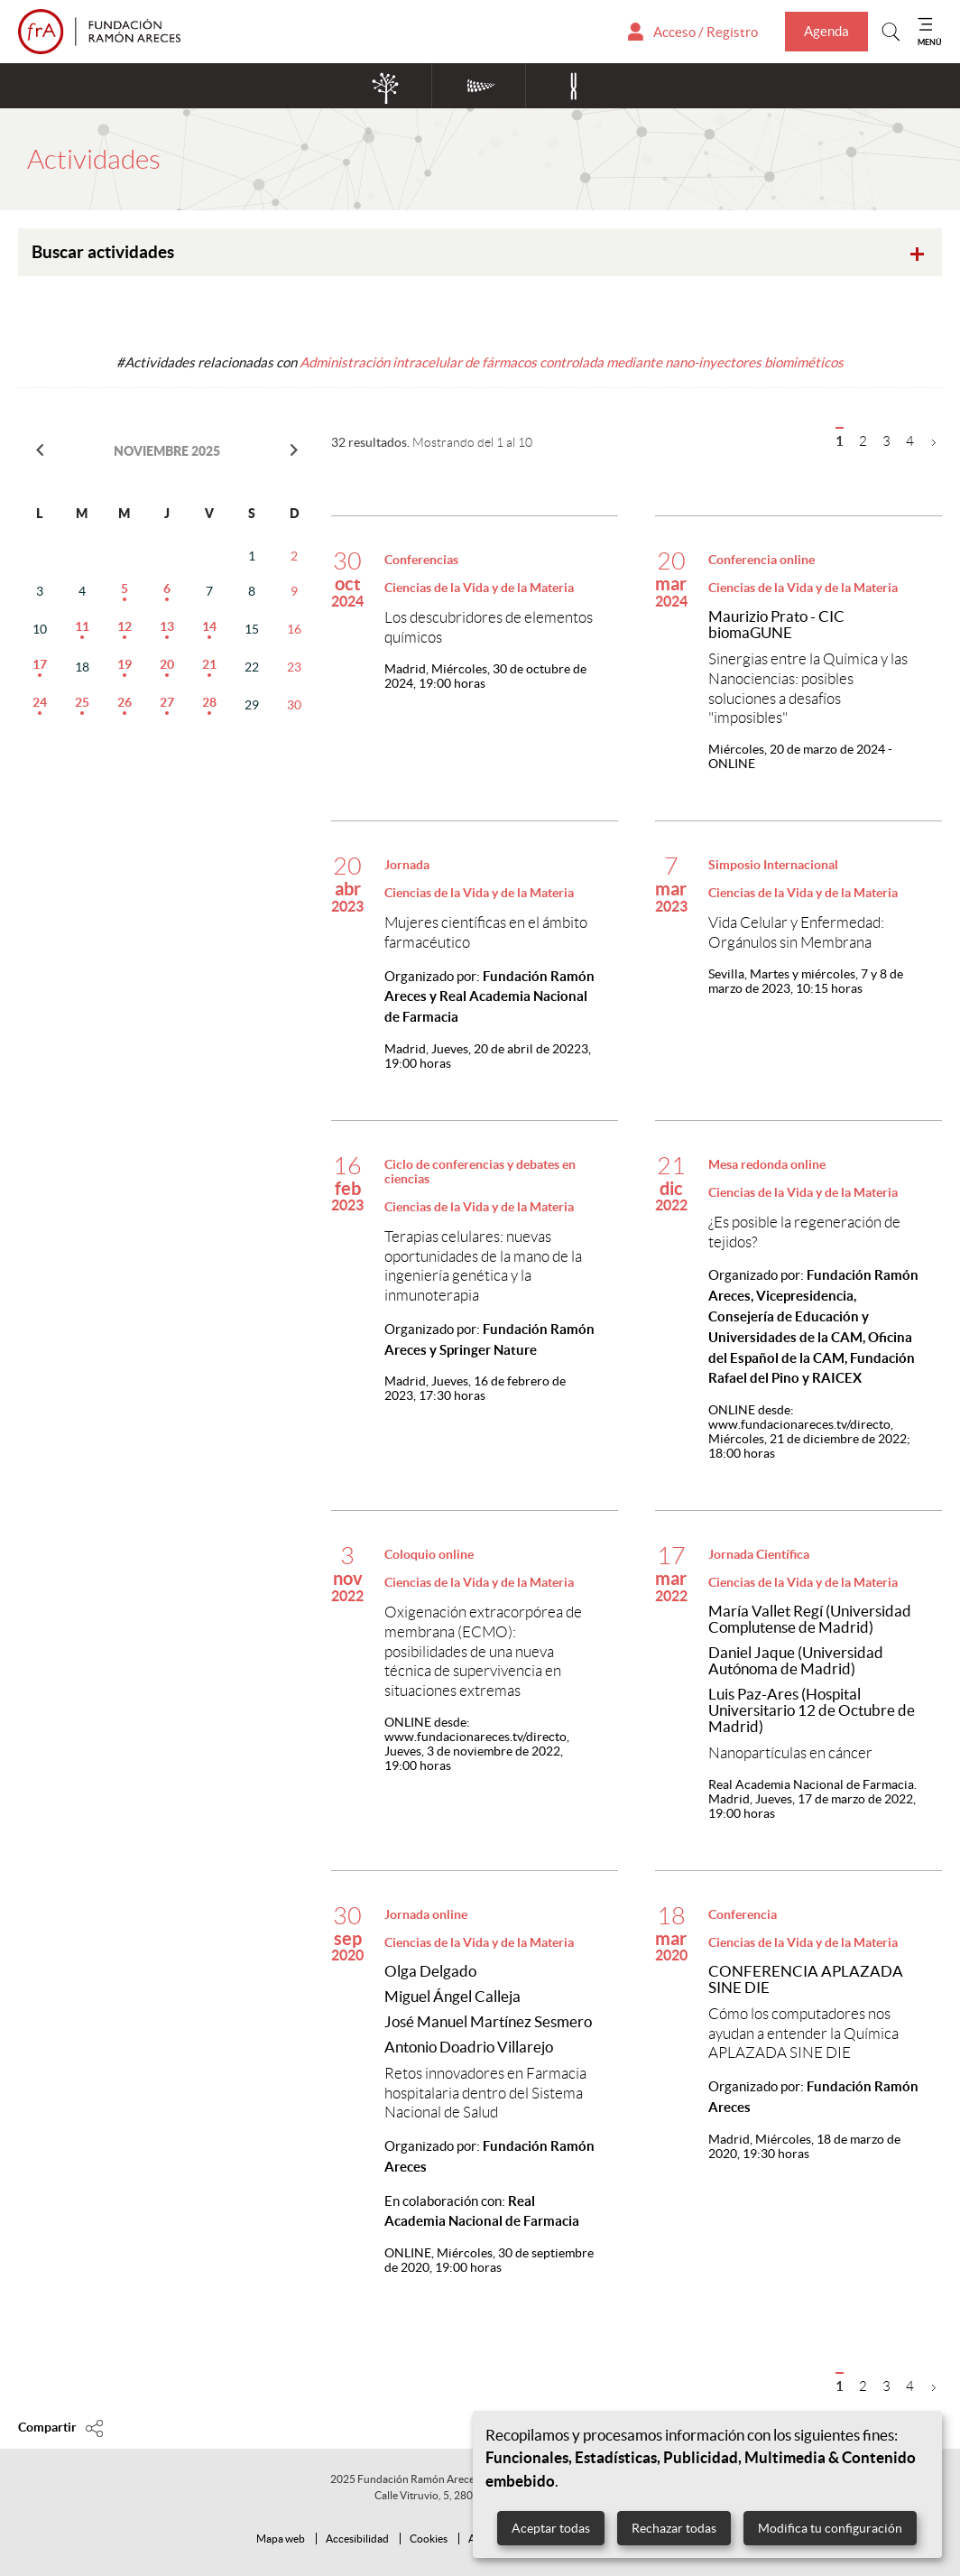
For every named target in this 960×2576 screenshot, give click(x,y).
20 (167, 664)
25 (82, 702)
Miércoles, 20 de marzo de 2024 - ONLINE (800, 756)
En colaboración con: (481, 2211)
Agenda (826, 31)
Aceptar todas (551, 2528)
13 (167, 626)
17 (39, 664)
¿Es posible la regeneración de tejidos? (804, 1232)
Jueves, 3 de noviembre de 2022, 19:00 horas (476, 1744)
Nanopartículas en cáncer (790, 1753)
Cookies (429, 2538)
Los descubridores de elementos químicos (488, 627)
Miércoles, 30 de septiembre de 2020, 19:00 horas (489, 2260)
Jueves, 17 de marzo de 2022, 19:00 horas (812, 1799)
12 (124, 626)
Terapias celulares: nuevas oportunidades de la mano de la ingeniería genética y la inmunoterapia (483, 1265)
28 (209, 702)
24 (39, 702)
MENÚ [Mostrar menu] (930, 42)
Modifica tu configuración (830, 2528)
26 (124, 702)
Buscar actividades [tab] (482, 255)
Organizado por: (489, 996)
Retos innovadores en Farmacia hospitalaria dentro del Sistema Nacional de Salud (485, 2092)
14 (209, 626)
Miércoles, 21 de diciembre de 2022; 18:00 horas (809, 1431)
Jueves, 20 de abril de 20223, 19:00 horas (487, 1056)
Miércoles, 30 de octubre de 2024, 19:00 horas (485, 676)
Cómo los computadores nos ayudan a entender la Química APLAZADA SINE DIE (803, 2033)
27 (167, 702)
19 (124, 664)
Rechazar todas (674, 2528)
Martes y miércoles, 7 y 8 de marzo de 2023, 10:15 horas (805, 981)
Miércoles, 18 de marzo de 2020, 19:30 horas (804, 2146)
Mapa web (280, 2538)
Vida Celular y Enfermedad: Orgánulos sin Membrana (796, 932)
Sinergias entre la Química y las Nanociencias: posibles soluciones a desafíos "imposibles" (808, 688)
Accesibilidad (357, 2538)
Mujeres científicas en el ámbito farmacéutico (485, 932)
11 (82, 626)
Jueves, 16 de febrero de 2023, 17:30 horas (475, 1388)
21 (209, 664)
